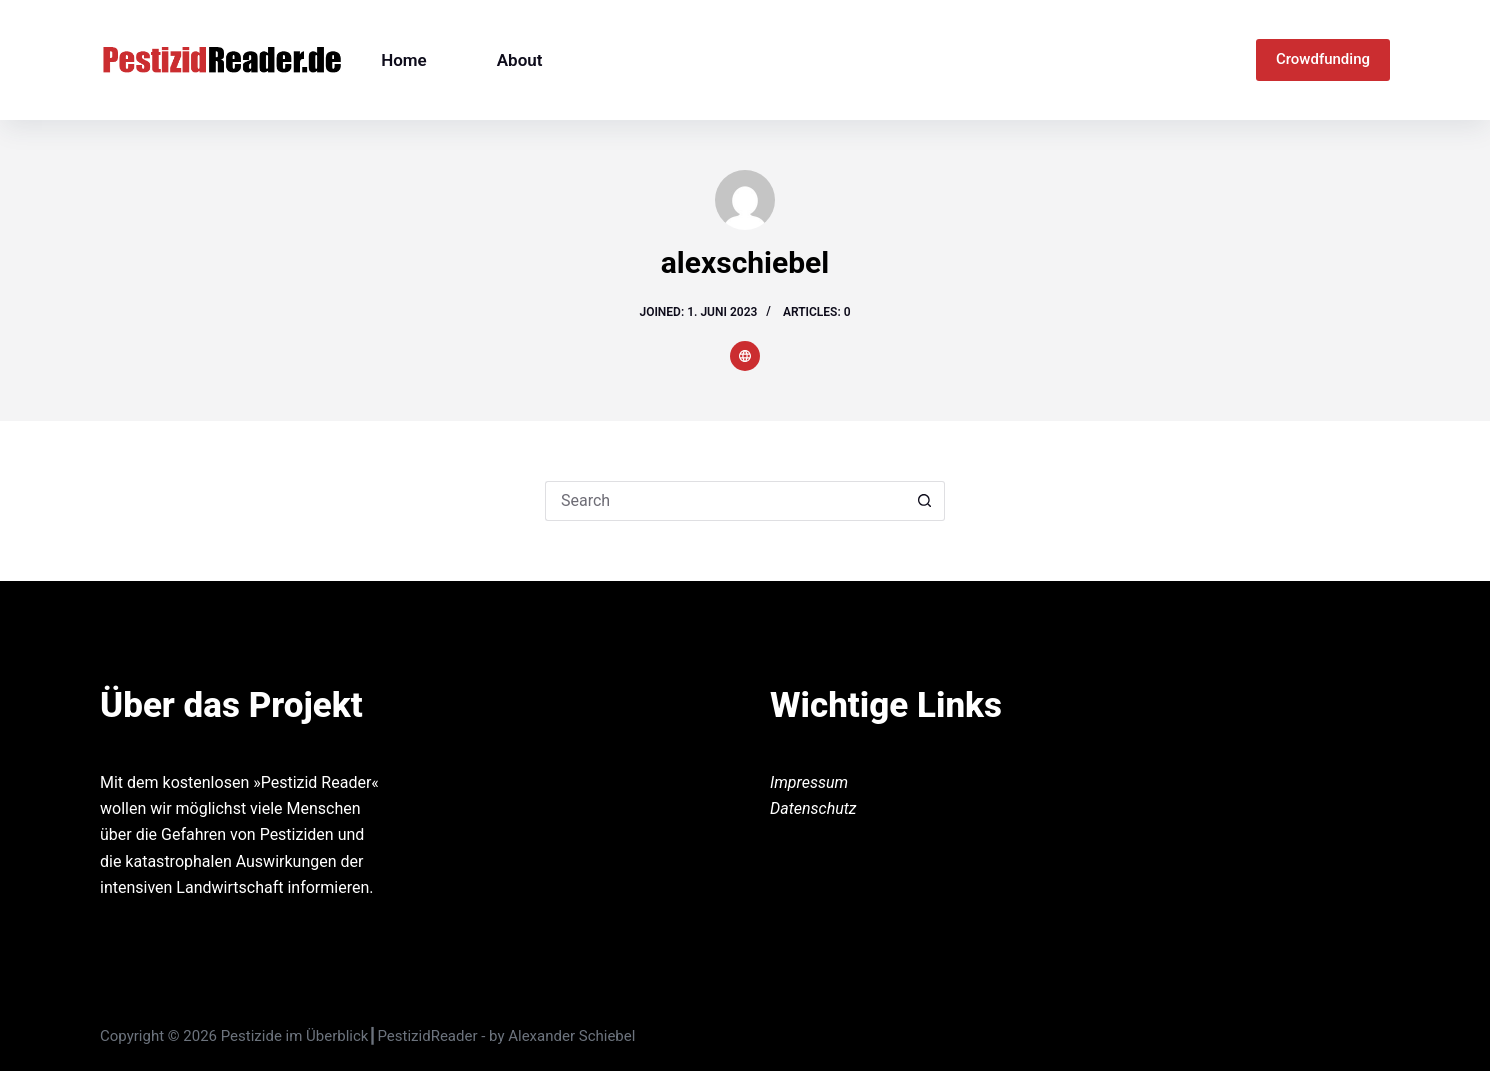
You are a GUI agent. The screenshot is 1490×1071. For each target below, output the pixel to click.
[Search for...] (725, 501)
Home (404, 60)
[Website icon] (745, 356)
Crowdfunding (1323, 59)
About (520, 60)
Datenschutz (813, 808)
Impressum (809, 782)
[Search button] (925, 501)
